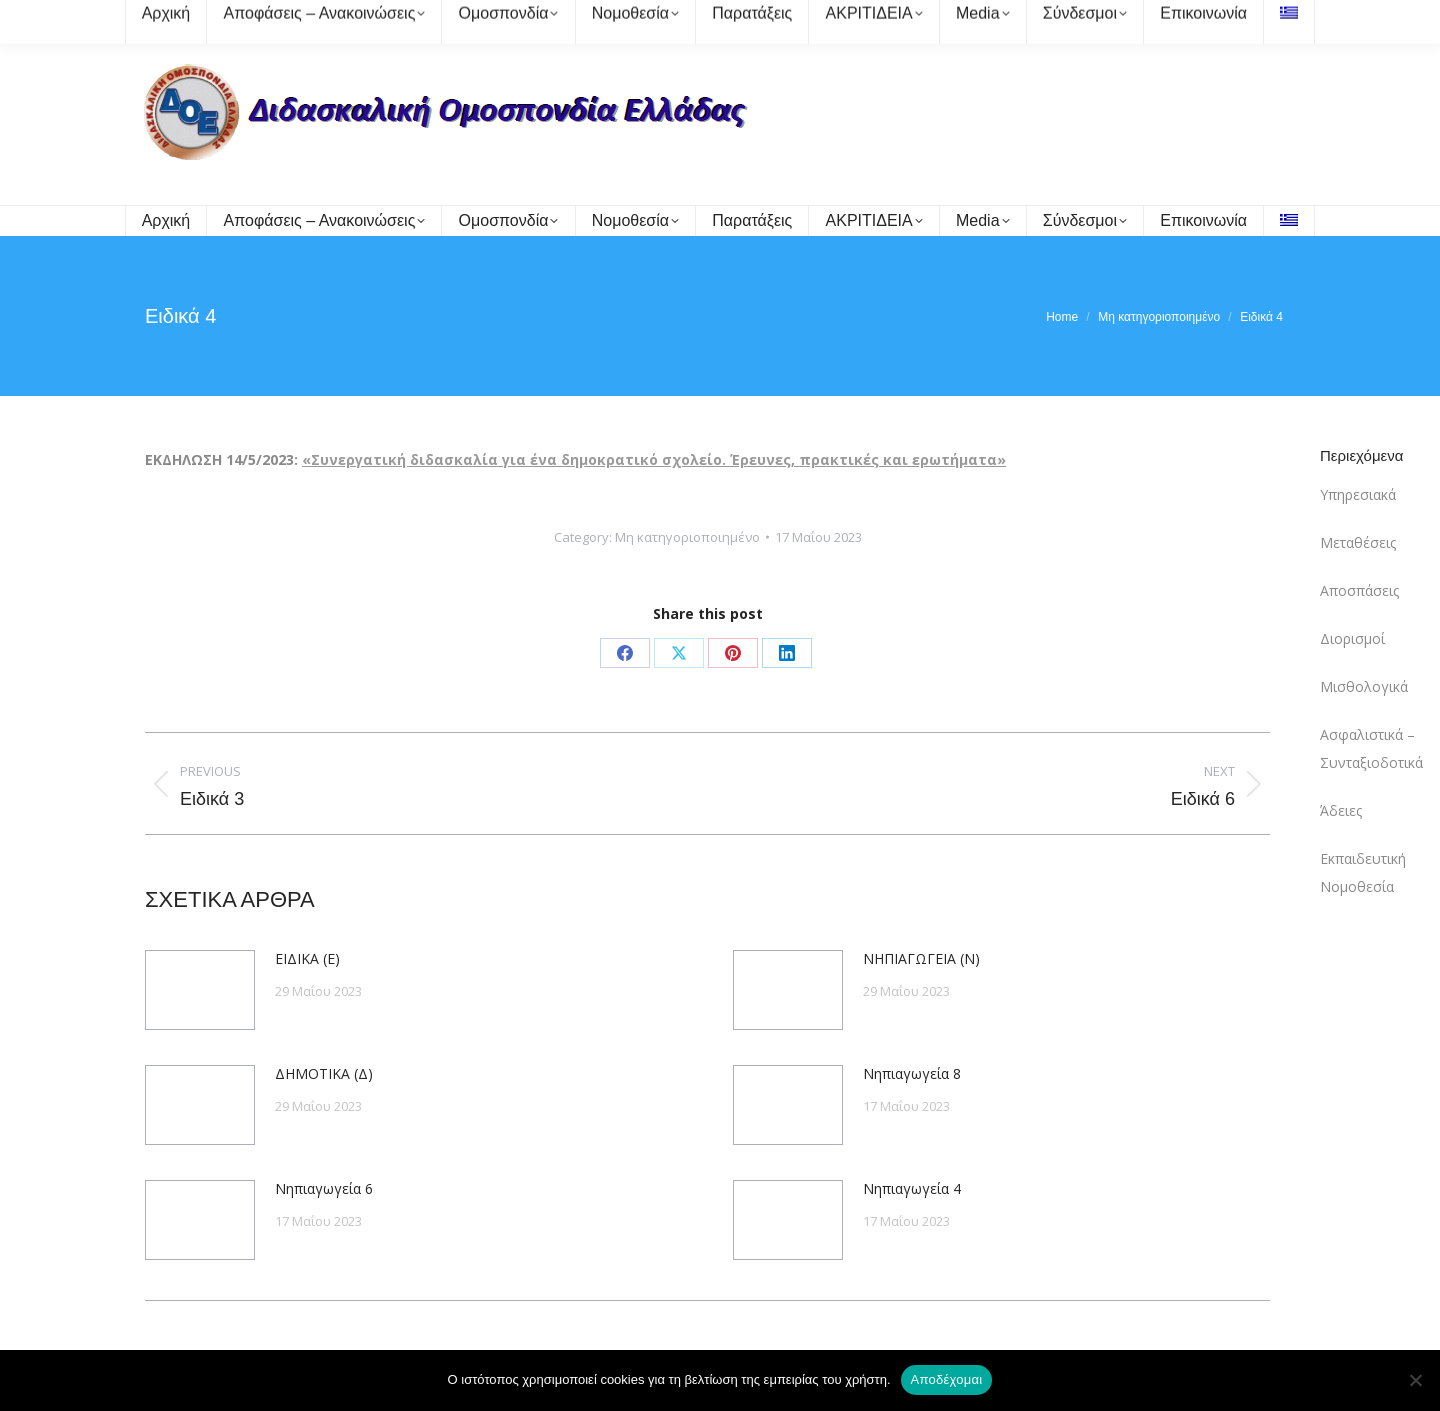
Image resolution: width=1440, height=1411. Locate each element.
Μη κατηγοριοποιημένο (687, 537)
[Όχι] (1415, 1380)
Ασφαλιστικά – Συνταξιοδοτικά (1371, 748)
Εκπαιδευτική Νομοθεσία (1363, 872)
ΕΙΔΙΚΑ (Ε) (307, 958)
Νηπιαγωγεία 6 (324, 1188)
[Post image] (200, 990)
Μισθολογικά (1364, 686)
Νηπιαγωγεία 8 (912, 1073)
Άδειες (1341, 810)
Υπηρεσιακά (1358, 494)
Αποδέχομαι (947, 1379)
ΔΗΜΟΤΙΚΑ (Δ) (324, 1073)
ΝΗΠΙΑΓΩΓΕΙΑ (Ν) (921, 958)
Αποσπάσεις (1359, 590)
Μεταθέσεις (1358, 542)
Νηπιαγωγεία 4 (912, 1188)
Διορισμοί (1352, 638)
